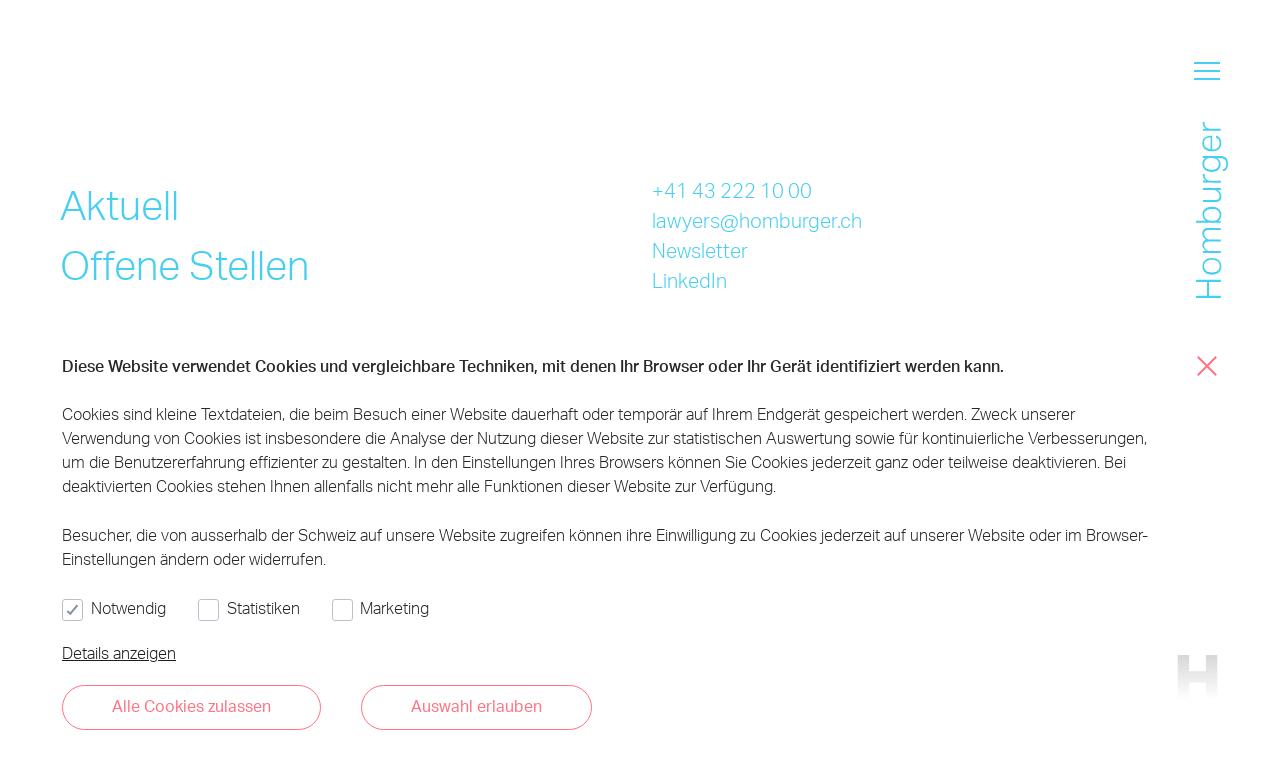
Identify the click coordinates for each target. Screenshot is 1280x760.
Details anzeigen (119, 652)
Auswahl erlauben (476, 705)
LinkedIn (689, 280)
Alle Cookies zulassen (191, 705)
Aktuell (119, 204)
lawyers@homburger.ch (757, 220)
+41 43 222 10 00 (732, 190)
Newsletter (700, 250)
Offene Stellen (184, 264)
